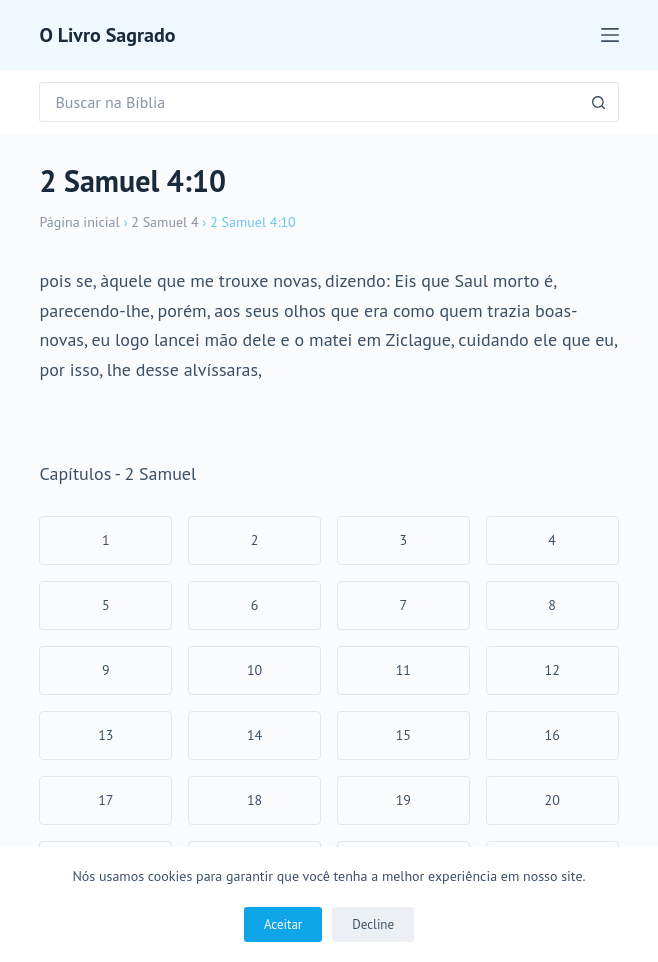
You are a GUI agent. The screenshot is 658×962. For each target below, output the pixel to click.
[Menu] (610, 35)
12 (552, 670)
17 (105, 800)
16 (552, 735)
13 (105, 735)
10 (254, 670)
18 (254, 800)
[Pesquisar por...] (308, 102)
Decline (373, 924)
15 (403, 735)
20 (552, 800)
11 (403, 670)
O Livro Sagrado (107, 35)
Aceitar (283, 924)
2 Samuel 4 (164, 222)
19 (403, 800)
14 (254, 735)
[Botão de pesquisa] (599, 102)
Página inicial (79, 222)
